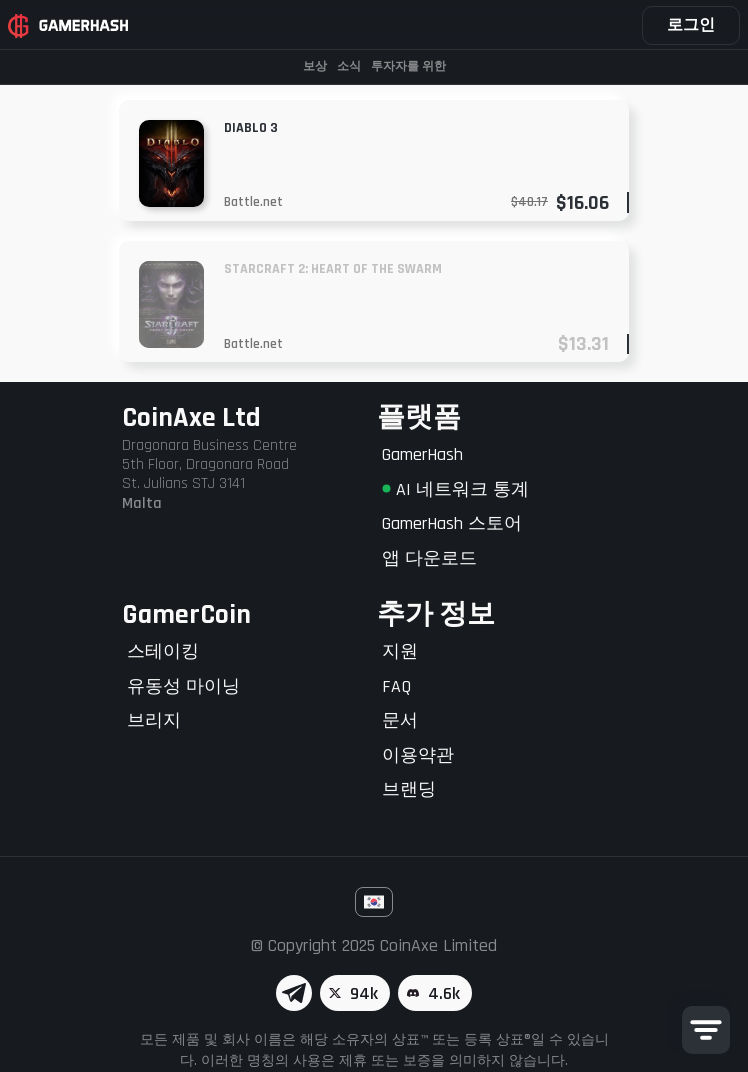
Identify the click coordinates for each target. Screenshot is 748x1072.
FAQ (396, 686)
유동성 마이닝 (183, 686)
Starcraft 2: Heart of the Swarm (333, 269)
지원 (400, 651)
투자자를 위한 (408, 66)
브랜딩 (409, 789)
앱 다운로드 (429, 558)
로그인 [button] (691, 25)
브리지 (154, 720)
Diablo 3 (251, 128)
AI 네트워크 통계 (455, 489)
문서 (400, 720)
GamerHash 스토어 (452, 523)
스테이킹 (163, 651)
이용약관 (418, 755)
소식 (349, 66)
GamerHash (422, 454)
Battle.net (253, 202)
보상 (315, 66)
